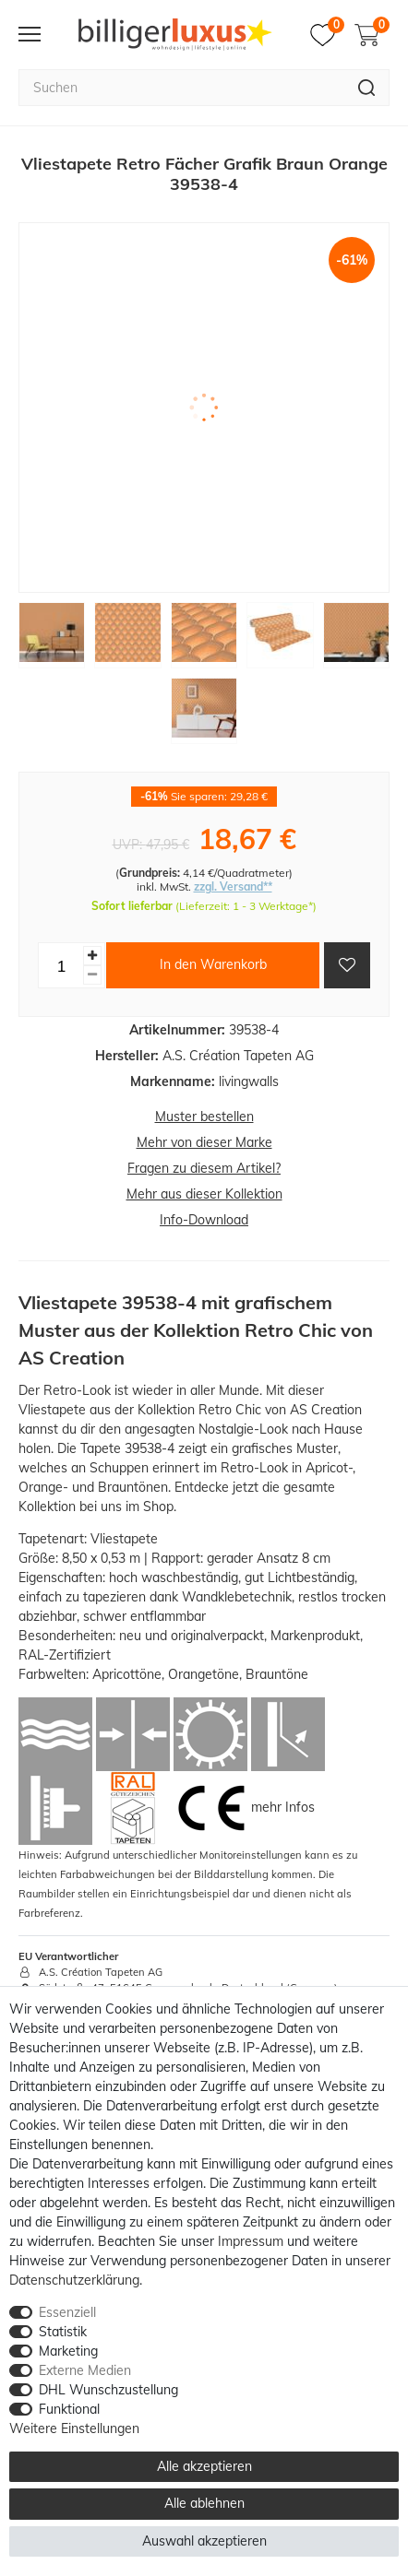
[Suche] (367, 87)
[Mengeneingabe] (61, 965)
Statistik (63, 2331)
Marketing (68, 2351)
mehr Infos (283, 1807)
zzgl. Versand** (233, 886)
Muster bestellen (204, 1116)
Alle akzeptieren (204, 2466)
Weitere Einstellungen (74, 2428)
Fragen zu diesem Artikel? (204, 1168)
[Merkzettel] (327, 35)
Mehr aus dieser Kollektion (204, 1194)
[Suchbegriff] (181, 87)
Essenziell (67, 2312)
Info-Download (204, 1219)
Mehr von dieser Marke (204, 1142)
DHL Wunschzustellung (108, 2389)
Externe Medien (85, 2370)
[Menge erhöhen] (92, 955)
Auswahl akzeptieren (204, 2541)
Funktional (69, 2409)
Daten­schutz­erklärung (74, 2280)
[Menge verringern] (92, 975)
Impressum (250, 2241)
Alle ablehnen (204, 2503)
